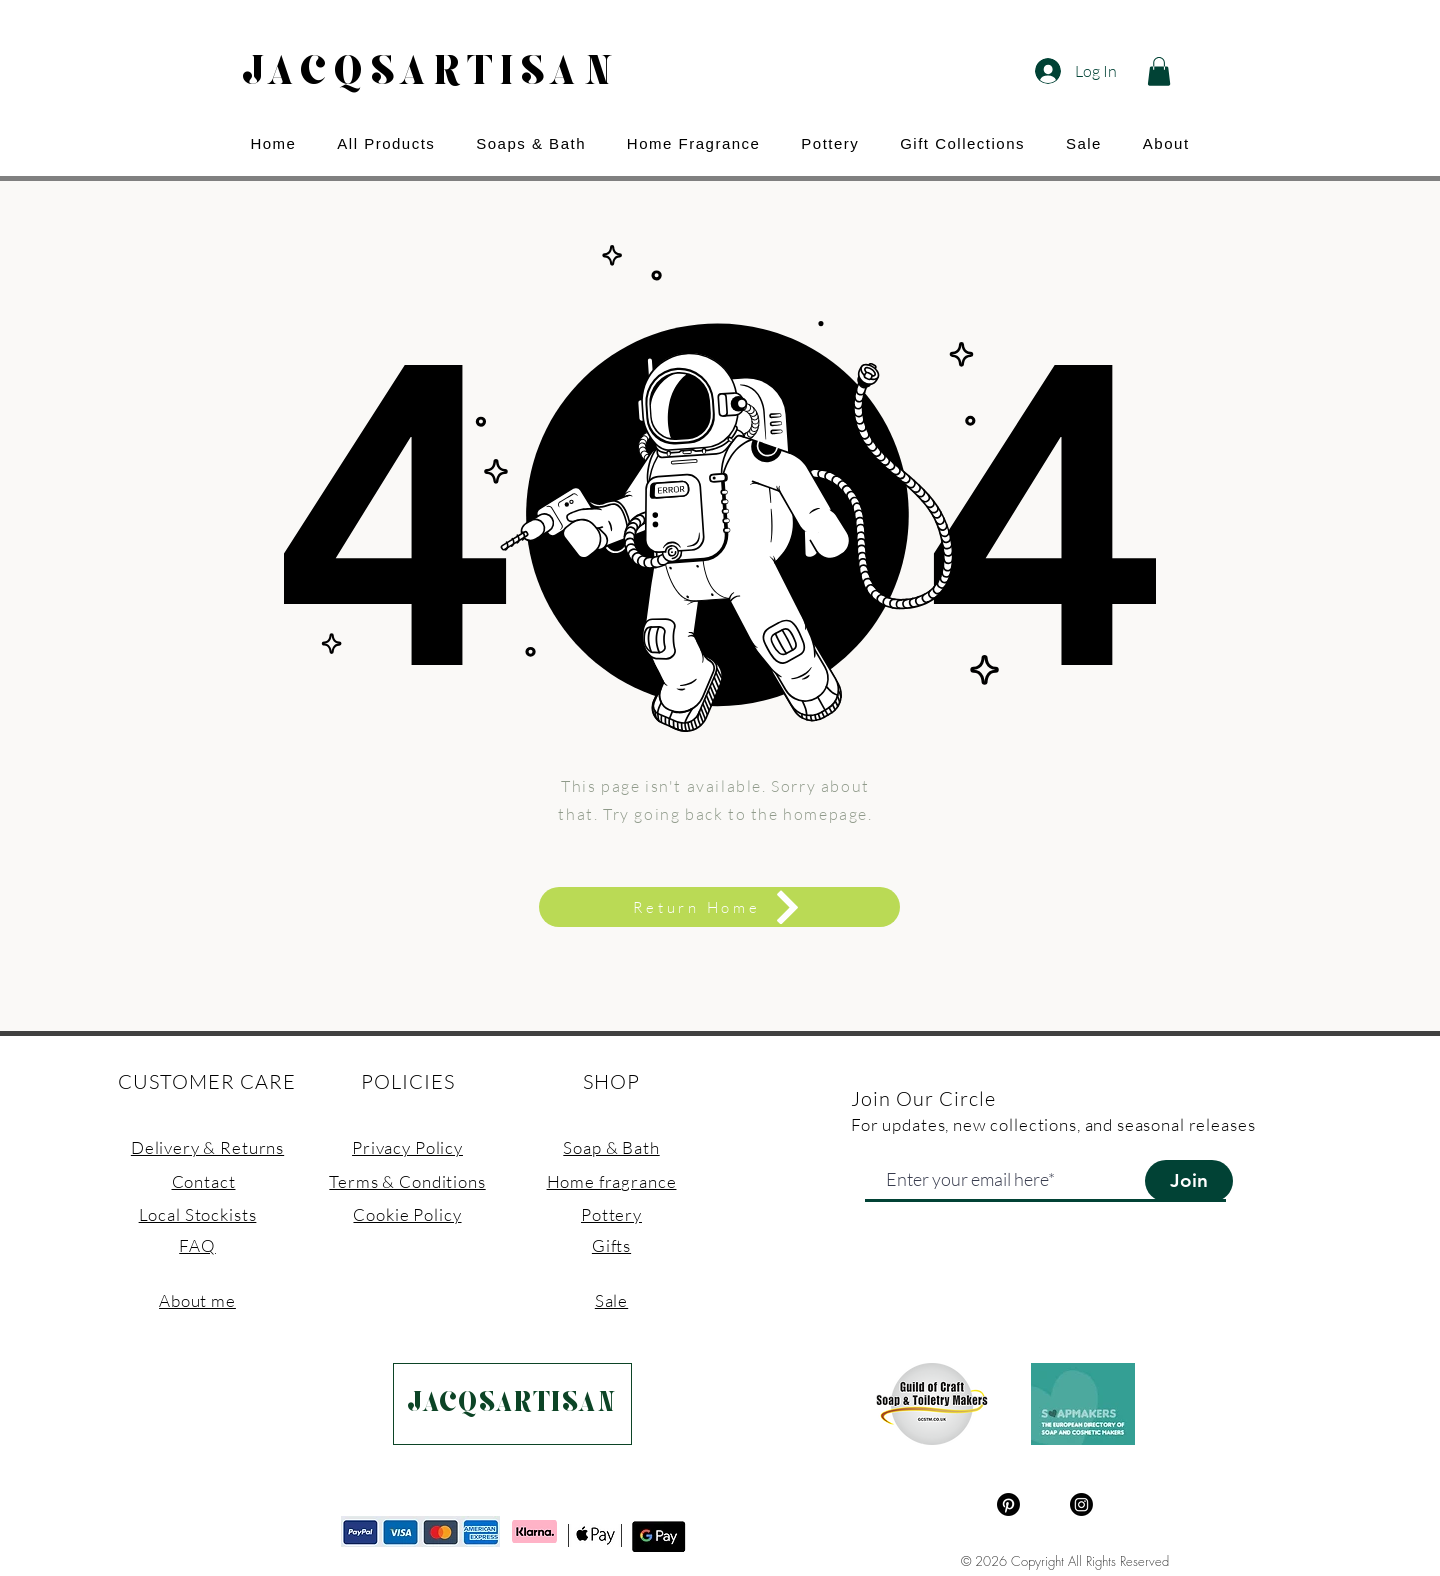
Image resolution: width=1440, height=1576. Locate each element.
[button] (1159, 71)
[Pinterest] (1008, 1504)
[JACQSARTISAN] (512, 1404)
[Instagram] (1081, 1504)
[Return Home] (719, 907)
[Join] (1189, 1181)
